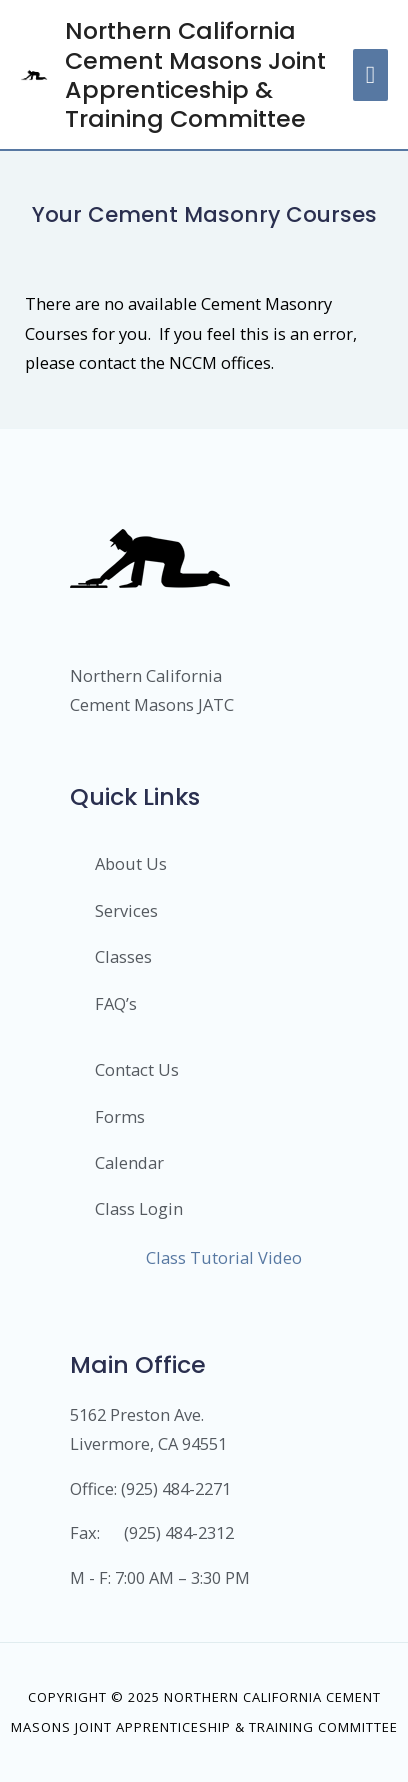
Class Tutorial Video (224, 1257)
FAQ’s (116, 1003)
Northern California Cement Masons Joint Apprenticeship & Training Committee (195, 74)
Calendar (129, 1162)
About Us (131, 863)
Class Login (139, 1208)
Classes (123, 956)
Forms (120, 1116)
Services (126, 910)
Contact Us (137, 1069)
